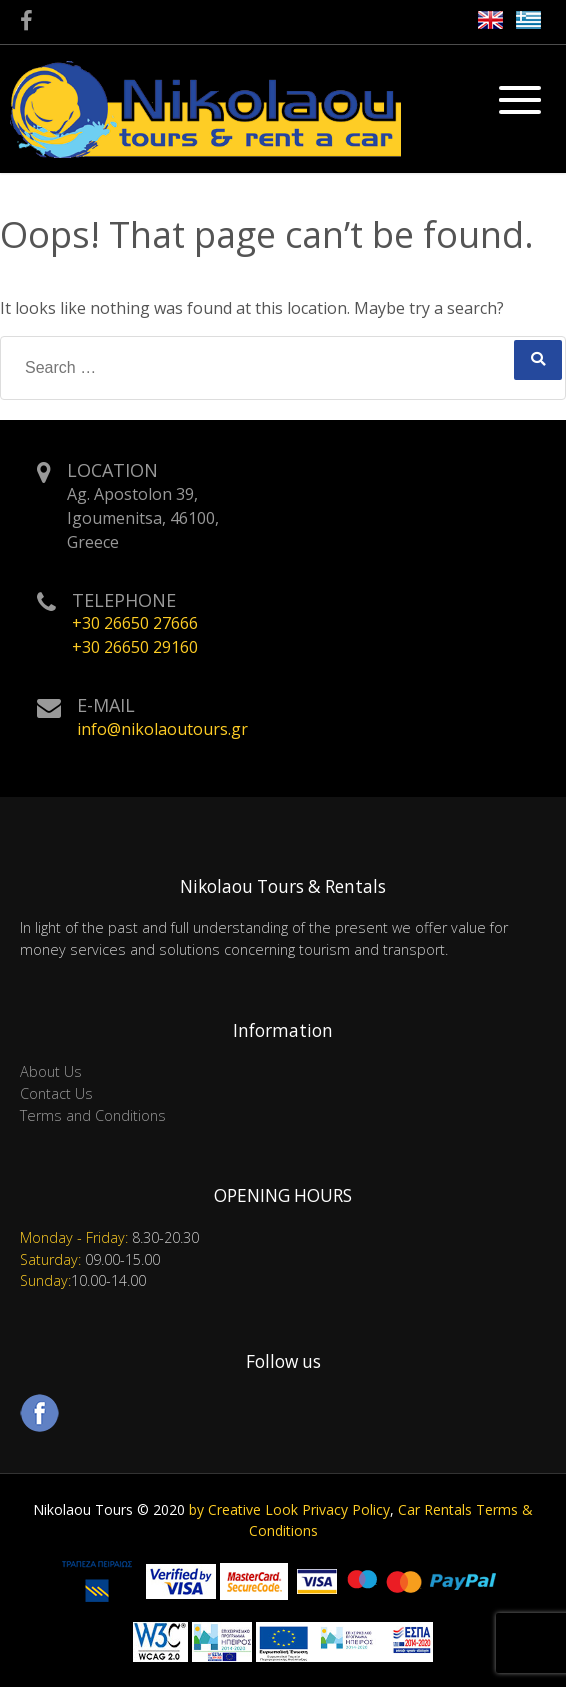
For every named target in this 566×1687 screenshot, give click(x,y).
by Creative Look (243, 1509)
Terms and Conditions (93, 1115)
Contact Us (56, 1093)
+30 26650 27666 (135, 623)
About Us (51, 1071)
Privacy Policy (346, 1509)
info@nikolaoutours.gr (162, 729)
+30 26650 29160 (135, 647)
